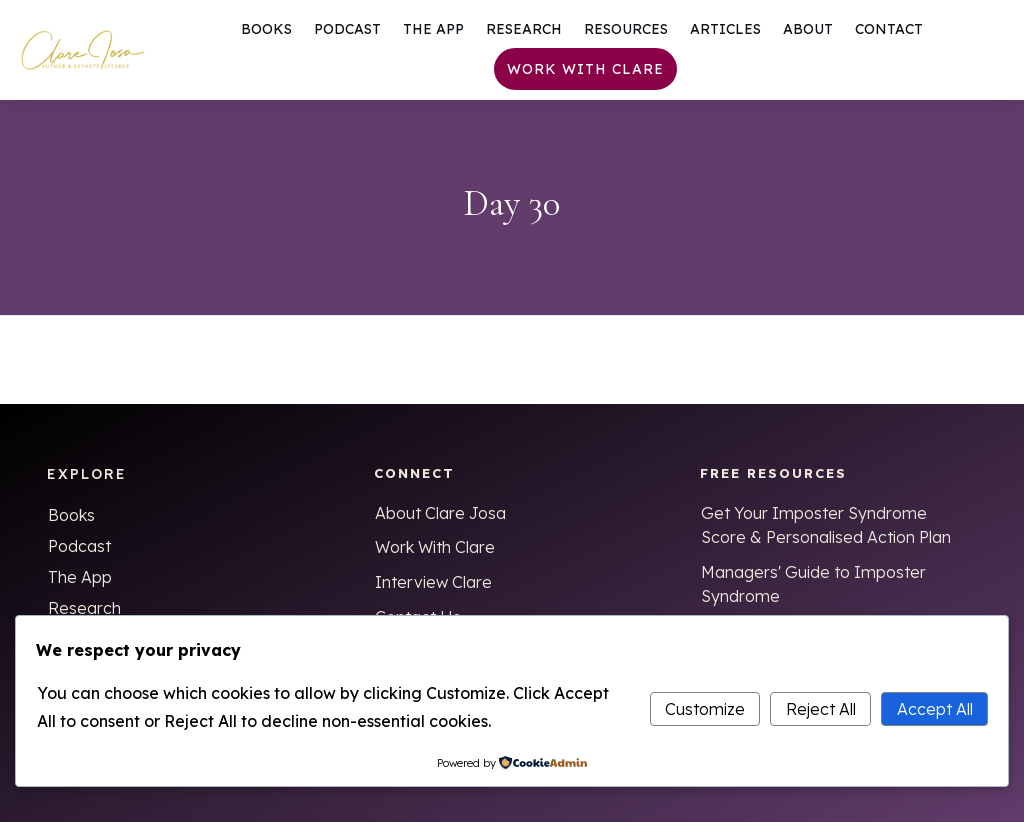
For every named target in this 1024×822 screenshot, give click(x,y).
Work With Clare (435, 547)
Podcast (79, 546)
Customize (705, 709)
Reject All (821, 709)
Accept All (935, 709)
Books (71, 515)
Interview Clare (433, 582)
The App (80, 577)
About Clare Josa (440, 513)
